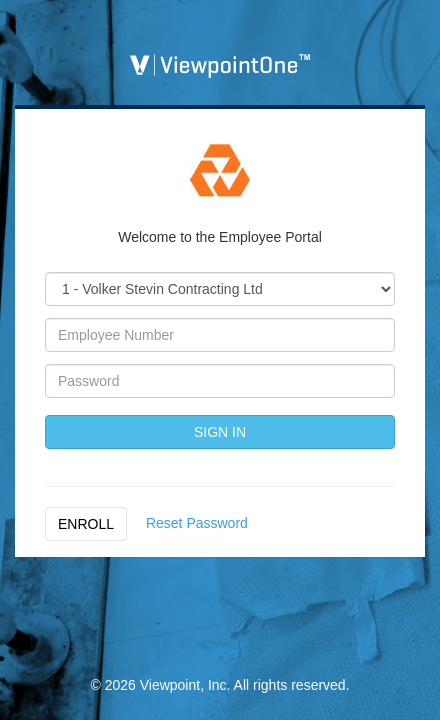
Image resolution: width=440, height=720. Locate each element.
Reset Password (197, 523)
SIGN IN (220, 432)
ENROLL (86, 524)
